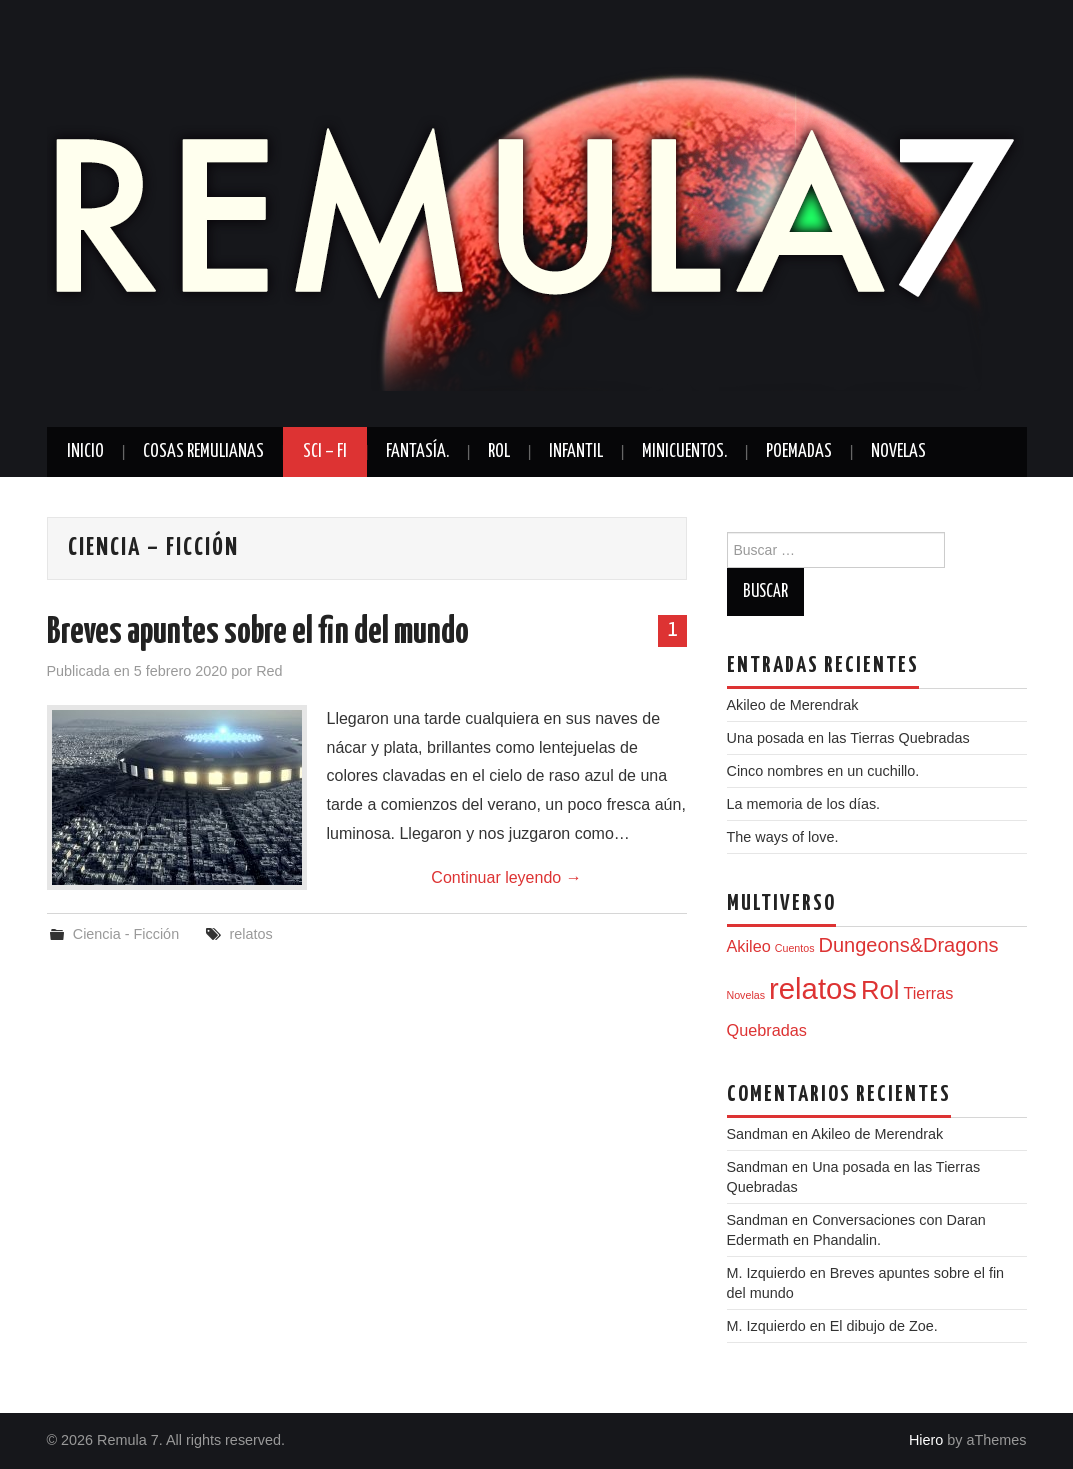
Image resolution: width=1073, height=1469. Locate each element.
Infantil (576, 452)
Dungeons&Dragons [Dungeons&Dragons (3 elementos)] (908, 945)
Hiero (926, 1440)
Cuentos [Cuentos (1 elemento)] (795, 948)
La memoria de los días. (804, 804)
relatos (250, 934)
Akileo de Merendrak (793, 705)
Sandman (758, 1220)
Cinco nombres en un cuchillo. (823, 771)
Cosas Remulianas (203, 452)
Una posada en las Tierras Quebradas (848, 738)
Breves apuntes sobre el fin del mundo (258, 633)
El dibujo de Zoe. (884, 1326)
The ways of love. (783, 837)
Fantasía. (417, 452)
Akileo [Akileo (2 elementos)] (749, 946)
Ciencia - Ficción (126, 934)
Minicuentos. (684, 452)
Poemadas (799, 452)
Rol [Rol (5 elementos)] (880, 990)
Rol (499, 452)
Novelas (898, 452)
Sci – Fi (325, 452)
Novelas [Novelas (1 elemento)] (746, 995)
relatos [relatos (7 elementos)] (813, 988)
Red (269, 671)
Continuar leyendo (506, 877)
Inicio (85, 452)
